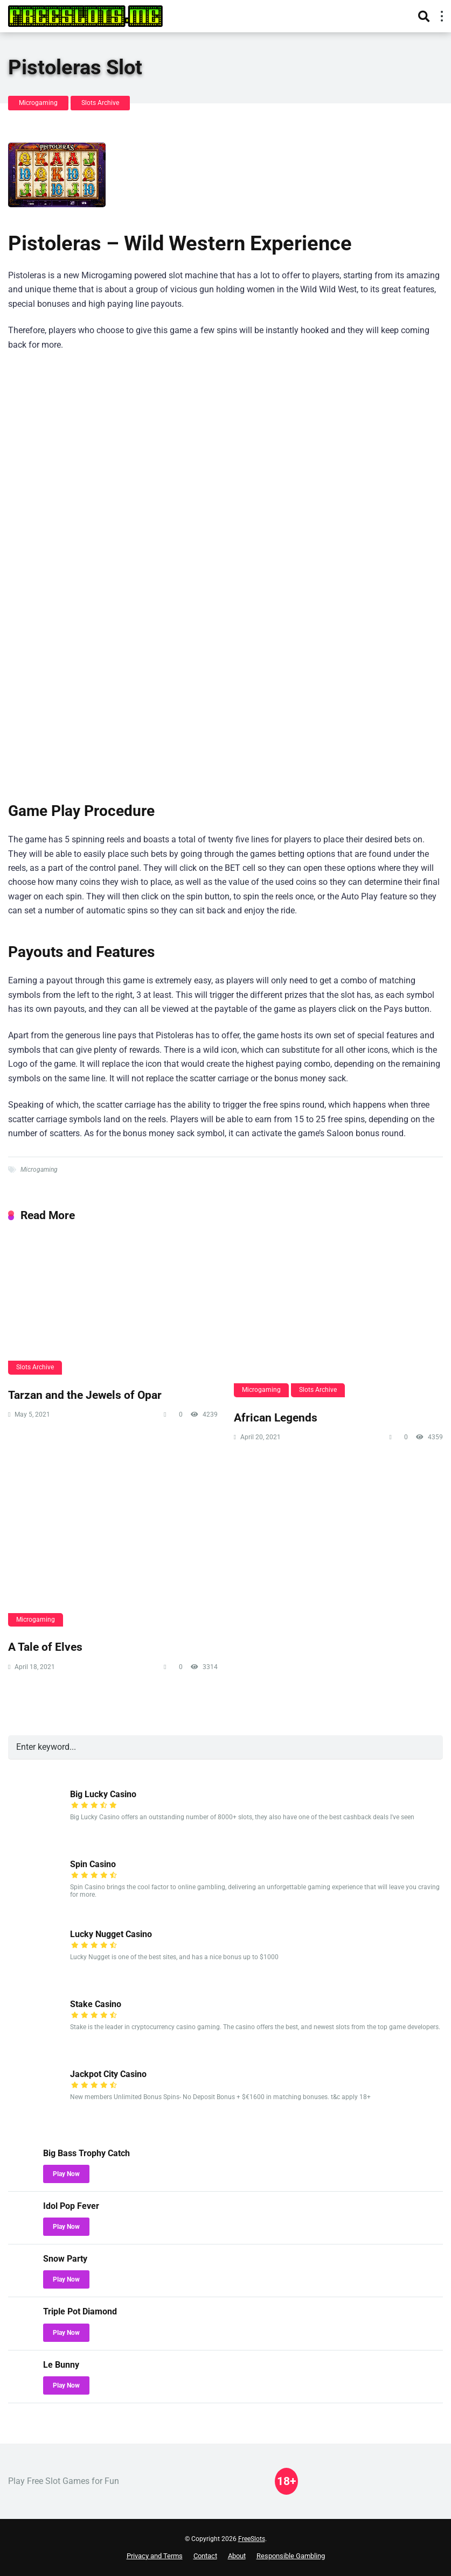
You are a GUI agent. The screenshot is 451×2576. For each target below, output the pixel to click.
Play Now (66, 2174)
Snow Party (65, 2259)
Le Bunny (61, 2365)
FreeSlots (251, 2539)
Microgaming (38, 103)
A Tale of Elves (45, 1646)
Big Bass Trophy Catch (86, 2153)
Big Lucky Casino (103, 1794)
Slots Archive (100, 103)
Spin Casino (93, 1864)
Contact (205, 2556)
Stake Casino (95, 2004)
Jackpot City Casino (108, 2074)
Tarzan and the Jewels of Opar (85, 1395)
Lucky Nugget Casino (111, 1934)
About (237, 2556)
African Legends (275, 1417)
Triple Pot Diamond (80, 2311)
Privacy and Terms (155, 2556)
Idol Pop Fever (71, 2206)
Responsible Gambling (290, 2556)
